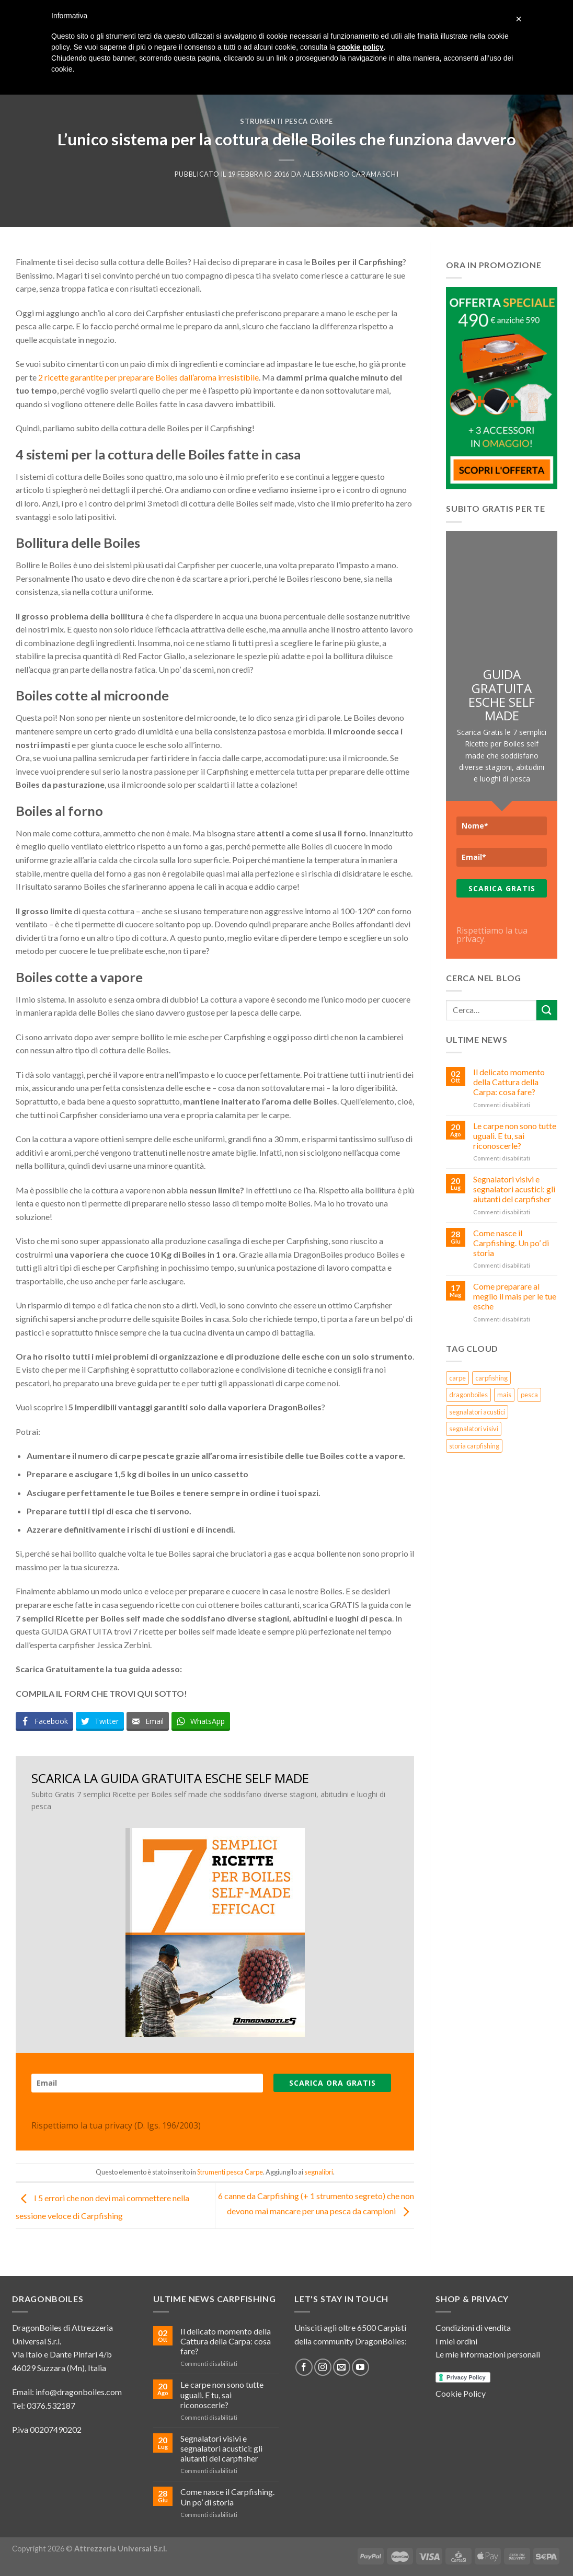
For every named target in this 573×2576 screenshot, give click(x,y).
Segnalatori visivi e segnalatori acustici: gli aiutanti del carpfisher (514, 1189)
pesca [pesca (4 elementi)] (529, 1394)
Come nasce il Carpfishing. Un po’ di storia (511, 1243)
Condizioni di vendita (473, 2327)
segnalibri (318, 2172)
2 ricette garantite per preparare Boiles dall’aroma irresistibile (148, 377)
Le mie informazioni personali (488, 2354)
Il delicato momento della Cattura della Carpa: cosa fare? (509, 1082)
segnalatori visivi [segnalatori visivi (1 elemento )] (473, 1428)
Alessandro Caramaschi (351, 174)
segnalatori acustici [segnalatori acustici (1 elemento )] (477, 1412)
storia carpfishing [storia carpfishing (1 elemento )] (474, 1446)
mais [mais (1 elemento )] (504, 1394)
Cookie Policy (461, 2393)
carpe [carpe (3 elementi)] (457, 1378)
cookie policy (360, 47)
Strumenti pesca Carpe (286, 121)
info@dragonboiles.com (79, 2392)
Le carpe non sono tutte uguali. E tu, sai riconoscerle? (514, 1136)
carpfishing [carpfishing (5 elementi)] (491, 1378)
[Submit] (546, 1010)
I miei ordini (456, 2341)
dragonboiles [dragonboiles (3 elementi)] (468, 1394)
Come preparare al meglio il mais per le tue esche (514, 1296)
